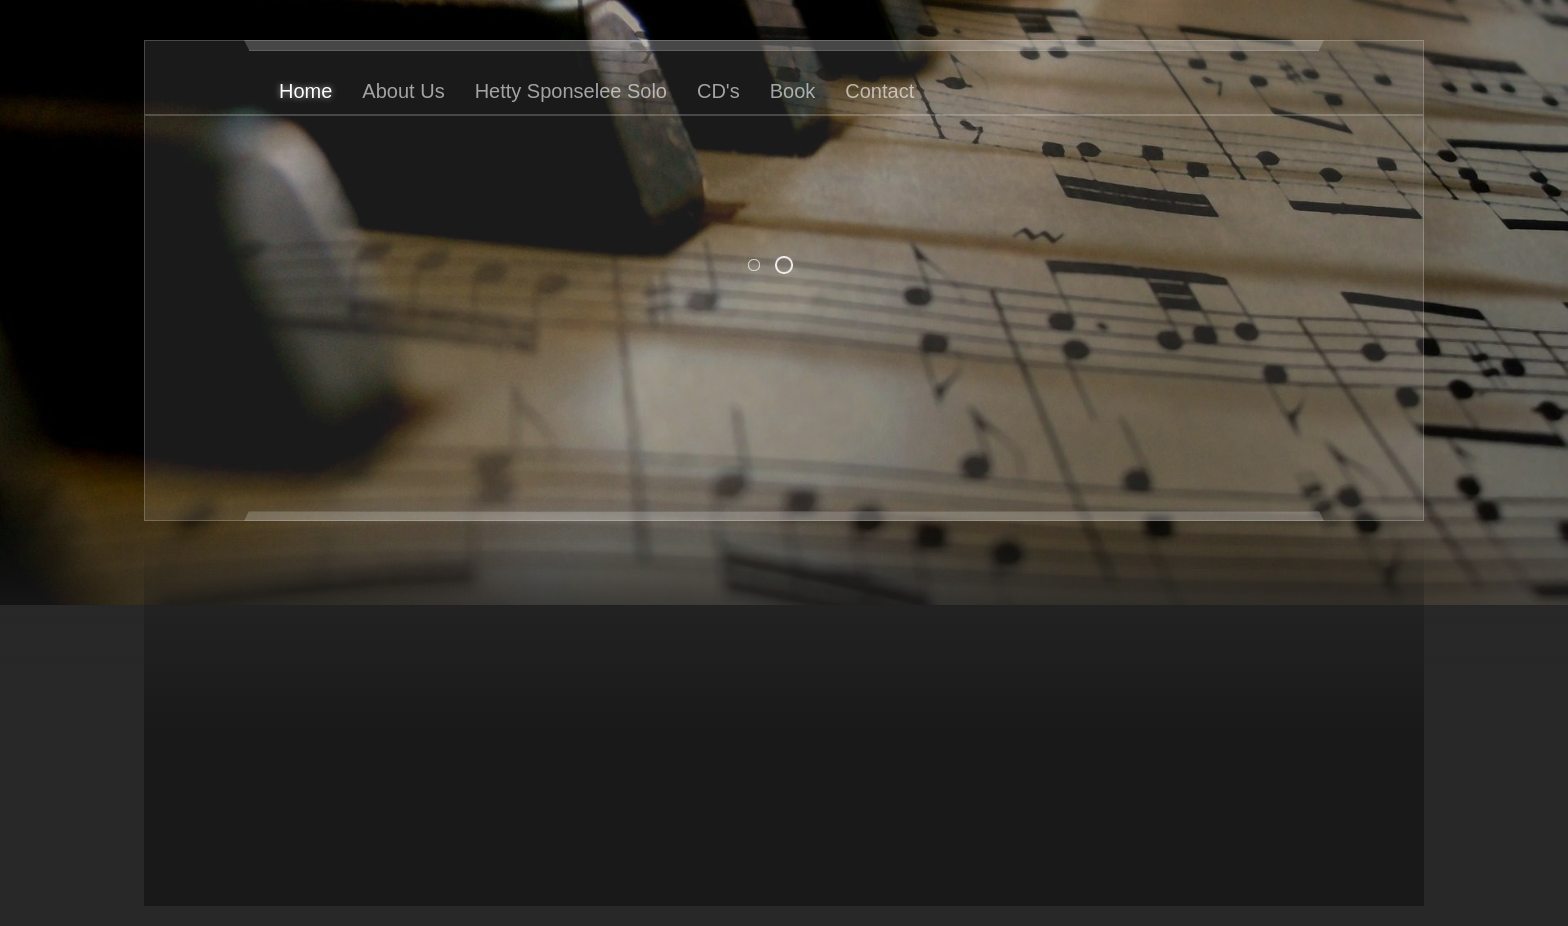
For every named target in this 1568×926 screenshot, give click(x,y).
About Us (403, 91)
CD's (718, 91)
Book (793, 91)
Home (305, 91)
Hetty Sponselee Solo (571, 91)
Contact (879, 91)
